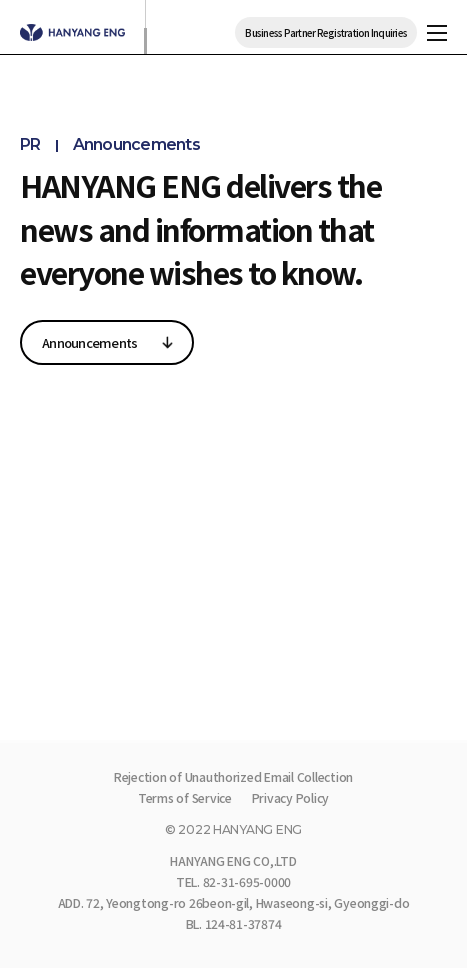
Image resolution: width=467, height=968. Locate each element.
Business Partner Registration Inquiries (326, 32)
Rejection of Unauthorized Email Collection (233, 777)
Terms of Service (185, 798)
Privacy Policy (290, 798)
